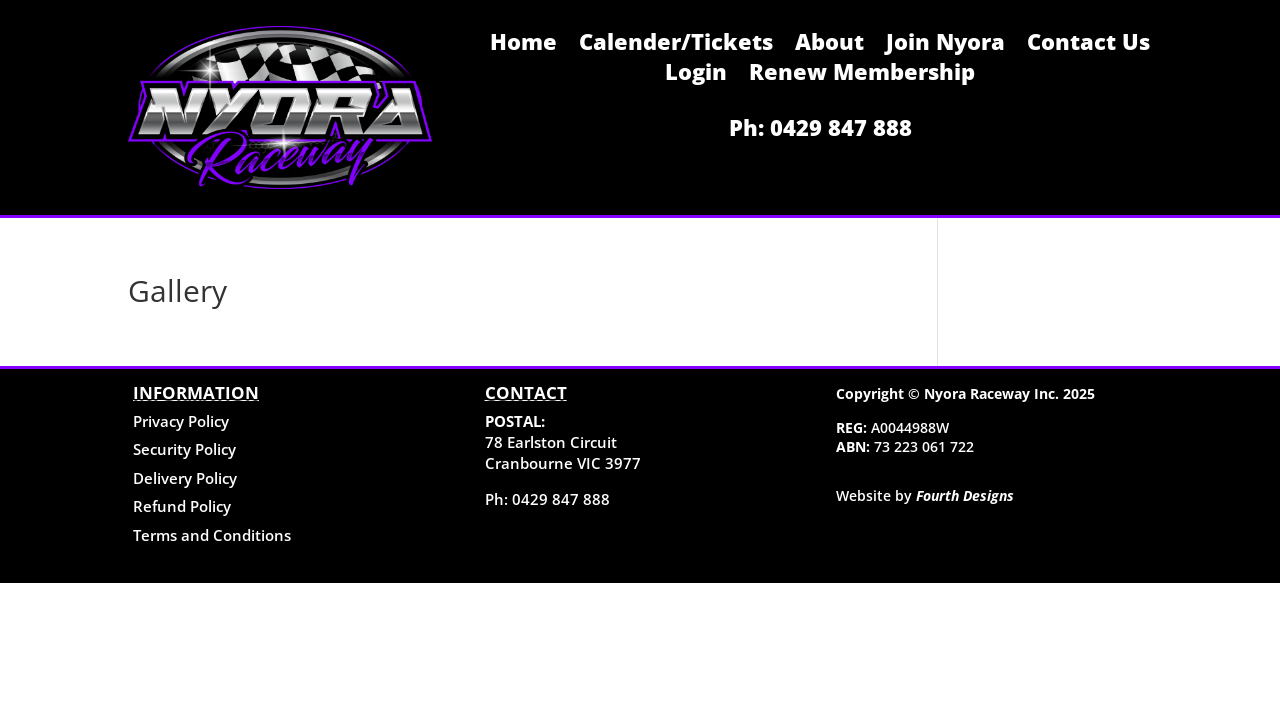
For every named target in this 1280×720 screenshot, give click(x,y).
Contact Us (1088, 45)
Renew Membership (862, 75)
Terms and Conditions (212, 535)
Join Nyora (945, 45)
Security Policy (184, 449)
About (829, 45)
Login (696, 75)
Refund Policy (182, 506)
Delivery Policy (185, 478)
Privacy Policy (181, 421)
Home (523, 45)
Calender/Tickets (676, 45)
